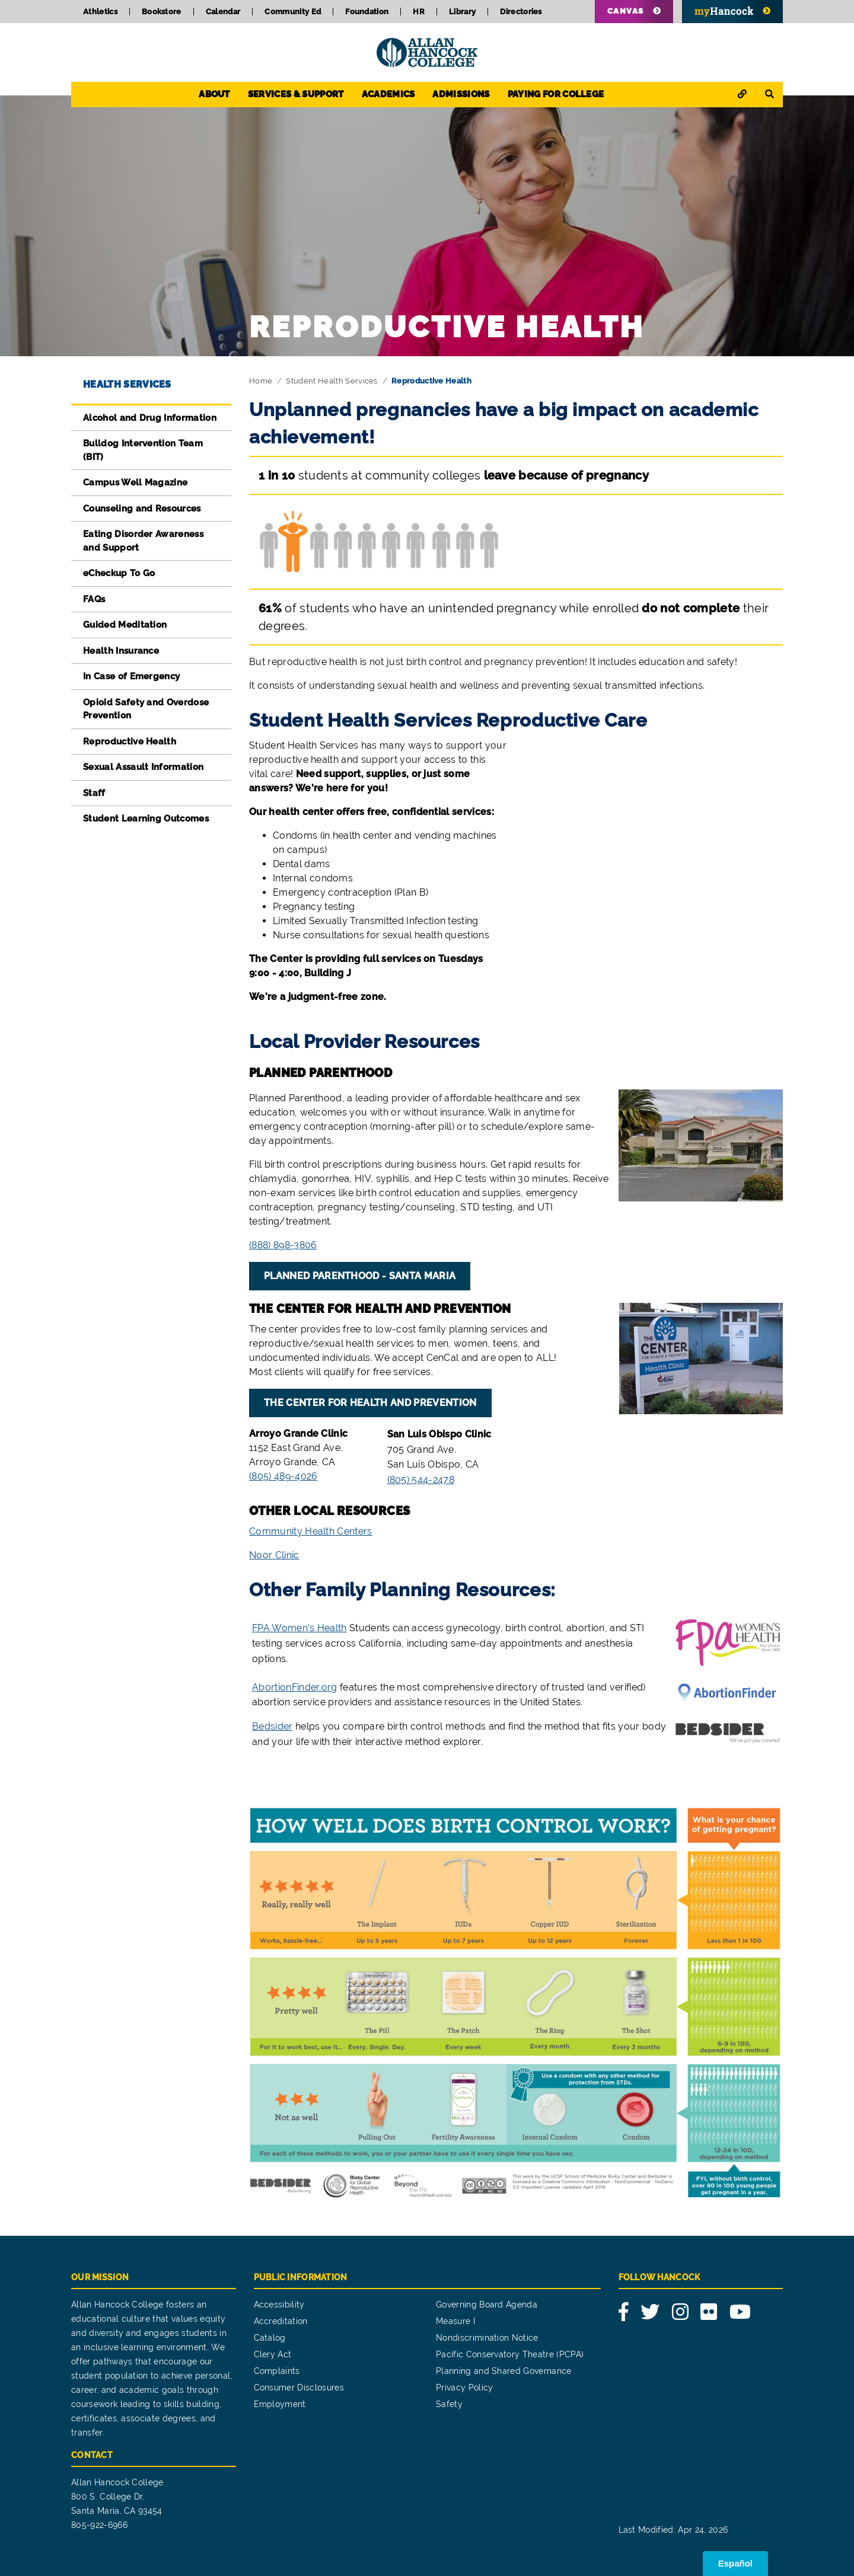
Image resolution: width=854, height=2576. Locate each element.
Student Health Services (331, 380)
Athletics (100, 11)
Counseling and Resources (142, 508)
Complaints (277, 2371)
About (214, 94)
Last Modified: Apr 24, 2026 (673, 2530)
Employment (280, 2404)
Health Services (127, 384)
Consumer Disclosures (299, 2387)
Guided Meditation (125, 624)
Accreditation (281, 2321)
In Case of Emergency (131, 676)
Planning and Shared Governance (504, 2371)
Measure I (455, 2321)
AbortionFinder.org (294, 1687)
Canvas (625, 11)
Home (260, 380)
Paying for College (556, 94)
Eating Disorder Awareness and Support (143, 541)
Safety (449, 2404)
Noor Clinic (274, 1555)
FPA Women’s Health (299, 1628)
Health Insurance (121, 650)
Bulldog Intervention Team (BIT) (143, 450)
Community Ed (293, 11)
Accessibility (279, 2304)
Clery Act (273, 2354)
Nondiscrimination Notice (487, 2337)
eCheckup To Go (119, 573)
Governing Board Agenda (486, 2304)
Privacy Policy (464, 2387)
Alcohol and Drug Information (149, 418)
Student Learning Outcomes (146, 818)
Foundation (366, 11)
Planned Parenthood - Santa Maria (359, 1275)
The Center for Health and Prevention (370, 1402)
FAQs (94, 599)
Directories (521, 11)
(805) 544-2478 (420, 1479)
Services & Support (296, 94)
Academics (388, 94)
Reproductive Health (129, 741)
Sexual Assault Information (143, 767)
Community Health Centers (310, 1531)
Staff (94, 793)
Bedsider (272, 1726)
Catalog (270, 2337)
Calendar (223, 11)
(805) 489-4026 (283, 1476)
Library (462, 11)
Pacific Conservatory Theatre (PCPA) (510, 2354)
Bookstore (161, 11)
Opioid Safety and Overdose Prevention (146, 709)
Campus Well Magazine (135, 482)
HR (419, 11)
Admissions (460, 94)
